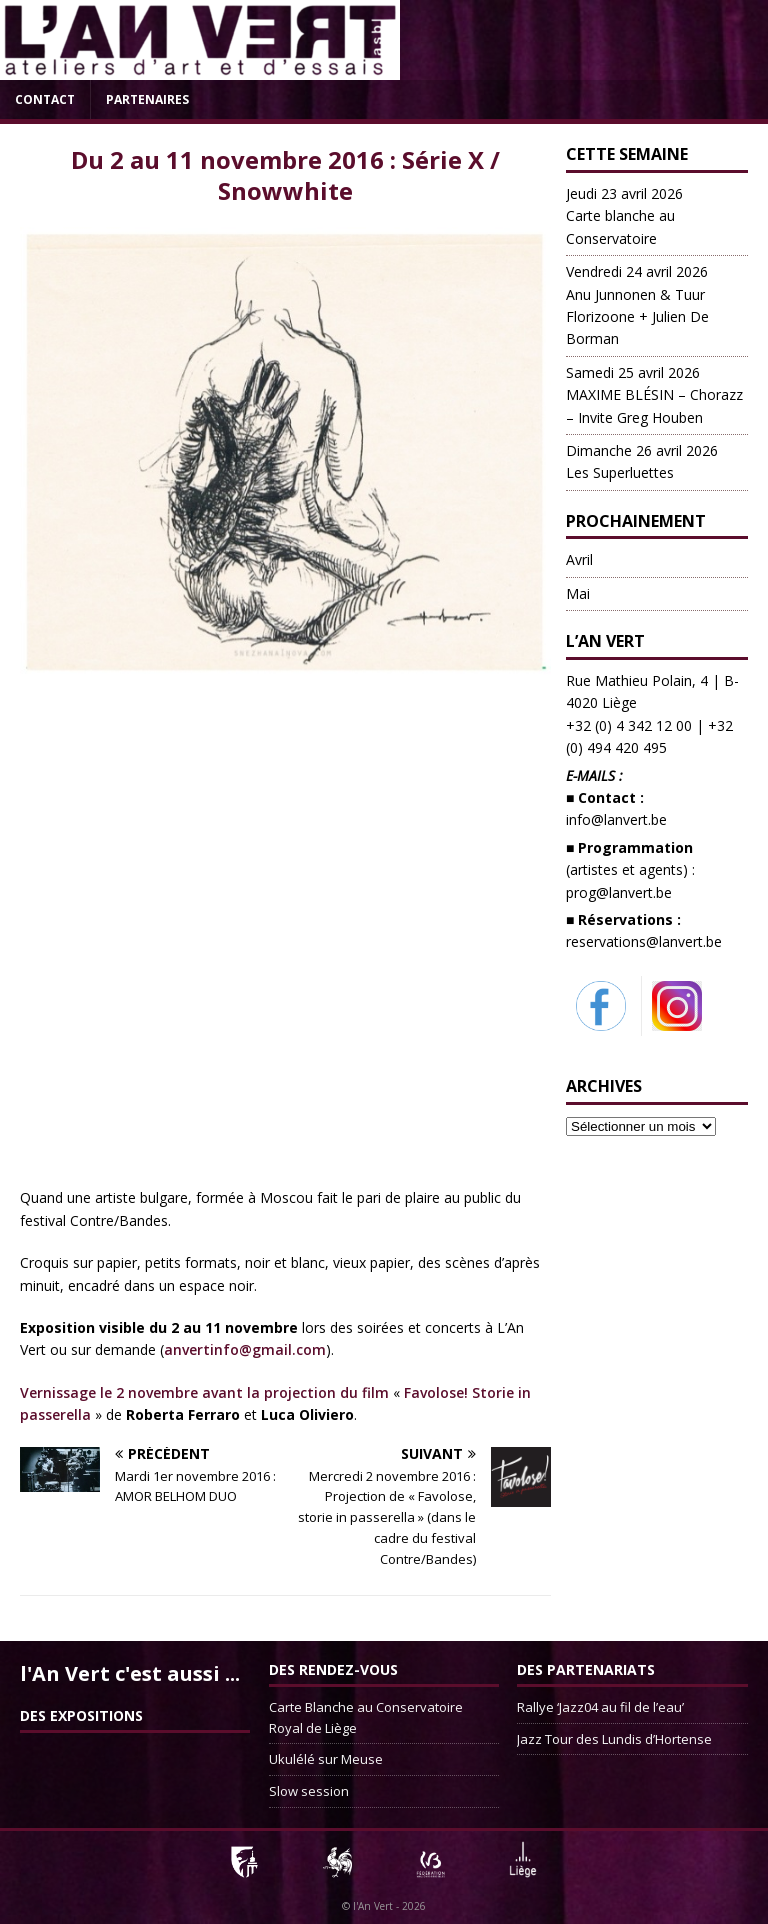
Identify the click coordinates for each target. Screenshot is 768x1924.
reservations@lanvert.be (644, 941)
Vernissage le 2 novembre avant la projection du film (204, 1392)
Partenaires (147, 99)
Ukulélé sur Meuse (326, 1759)
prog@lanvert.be (619, 892)
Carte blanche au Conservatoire (624, 216)
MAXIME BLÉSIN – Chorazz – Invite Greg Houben (654, 395)
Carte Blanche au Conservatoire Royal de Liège (366, 1717)
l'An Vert (373, 1906)
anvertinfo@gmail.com (245, 1349)
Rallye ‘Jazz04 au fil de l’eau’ (600, 1707)
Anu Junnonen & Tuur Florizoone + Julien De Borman (637, 305)
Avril (579, 559)
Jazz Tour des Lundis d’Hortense (614, 1739)
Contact (45, 99)
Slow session (309, 1791)
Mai (578, 593)
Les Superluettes (642, 461)
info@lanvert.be (616, 819)
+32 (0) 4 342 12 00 (629, 725)
